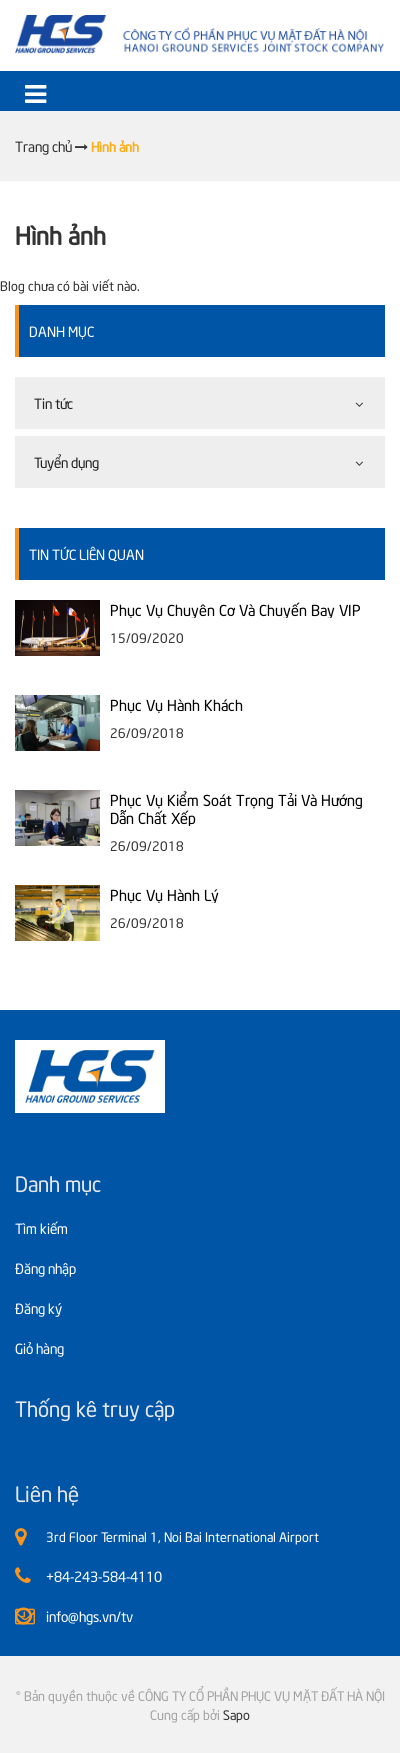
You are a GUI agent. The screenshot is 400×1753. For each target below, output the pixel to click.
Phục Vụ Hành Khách (176, 704)
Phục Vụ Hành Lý (164, 894)
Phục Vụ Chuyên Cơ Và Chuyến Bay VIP (235, 609)
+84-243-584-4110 (104, 1575)
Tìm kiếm (41, 1227)
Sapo (236, 1714)
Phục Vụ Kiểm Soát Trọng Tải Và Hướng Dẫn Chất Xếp (236, 808)
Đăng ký (38, 1307)
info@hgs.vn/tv (89, 1615)
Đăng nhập (45, 1267)
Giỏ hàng (39, 1347)
